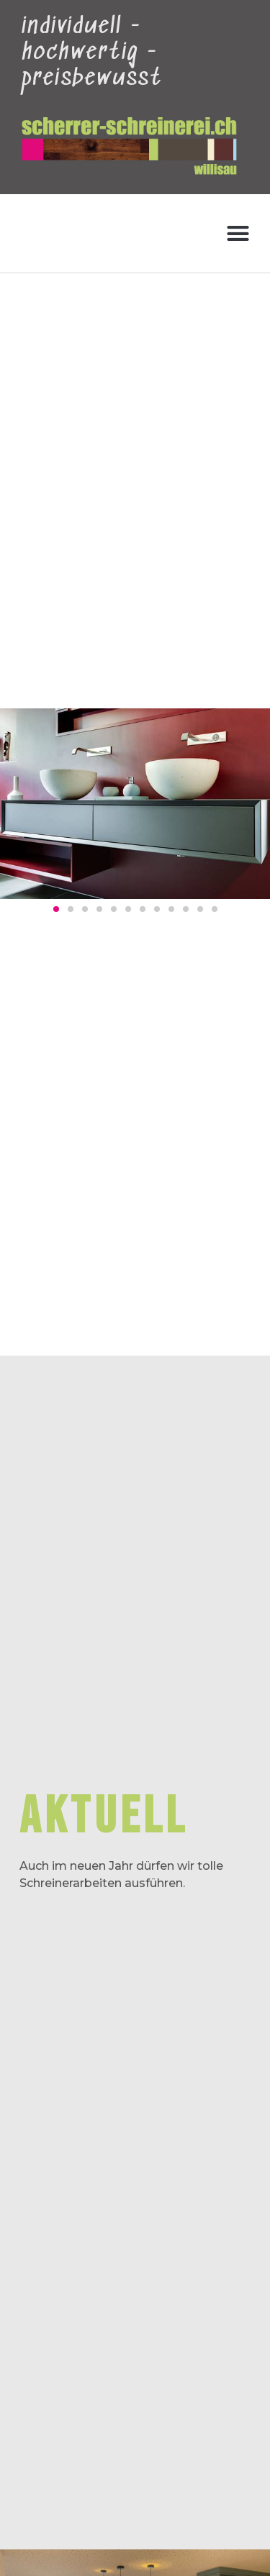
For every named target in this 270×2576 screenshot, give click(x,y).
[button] (238, 234)
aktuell (103, 1817)
